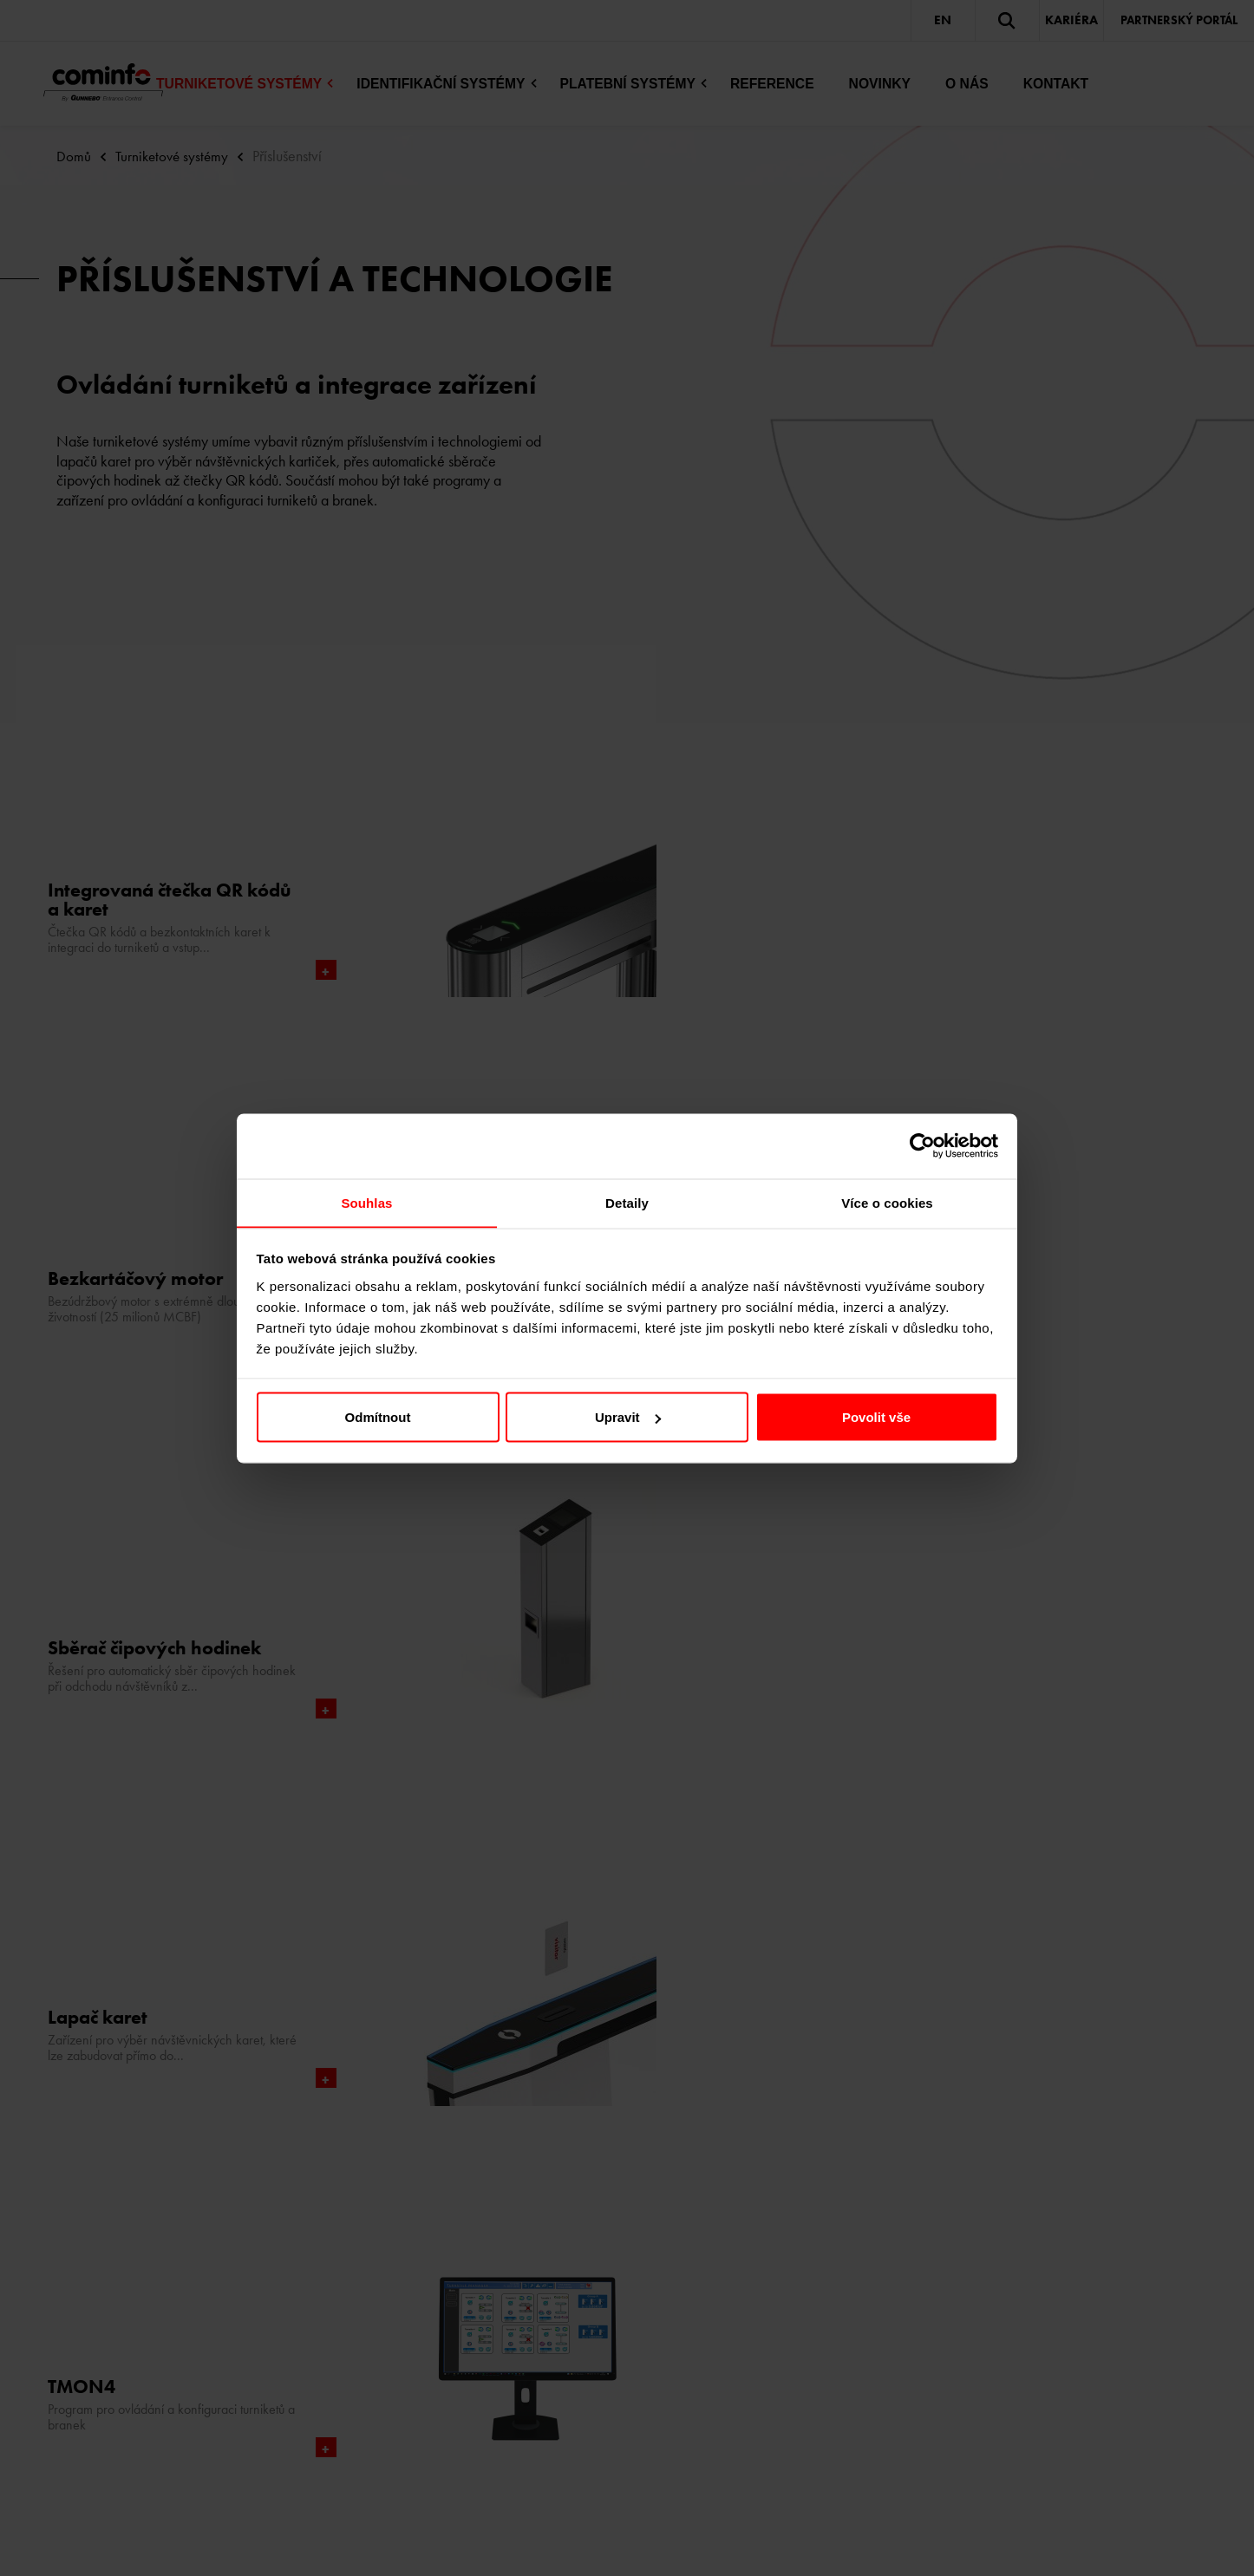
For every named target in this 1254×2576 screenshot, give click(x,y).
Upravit (628, 1417)
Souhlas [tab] (366, 1202)
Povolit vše (876, 1417)
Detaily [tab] (627, 1202)
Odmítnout (378, 1417)
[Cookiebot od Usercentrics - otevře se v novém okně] (922, 1145)
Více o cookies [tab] (887, 1202)
